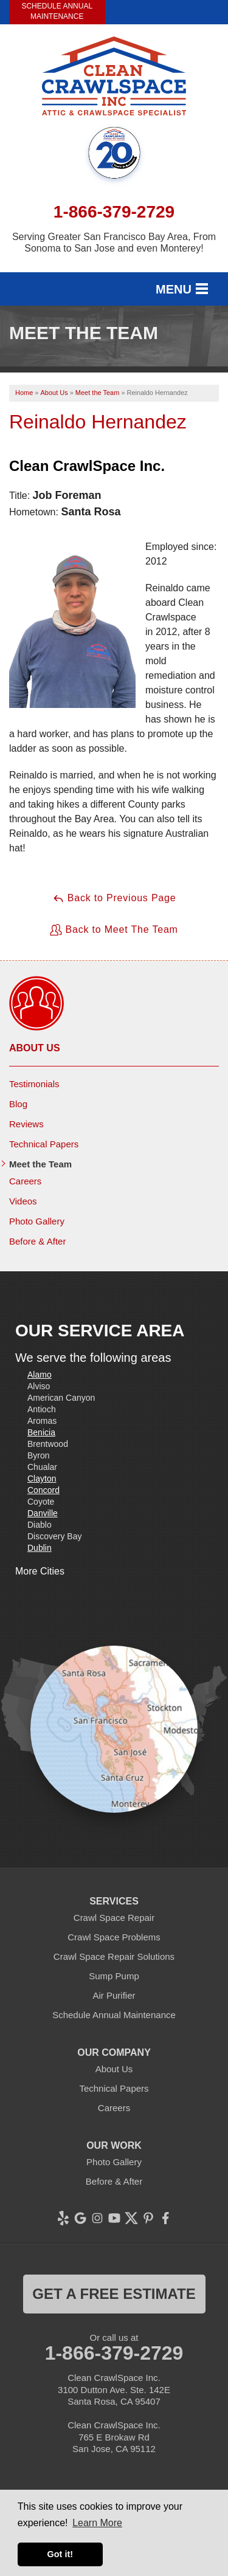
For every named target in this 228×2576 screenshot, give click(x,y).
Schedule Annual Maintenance (56, 11)
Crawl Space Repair (114, 1917)
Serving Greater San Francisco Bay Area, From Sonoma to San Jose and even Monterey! (114, 242)
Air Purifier (113, 1995)
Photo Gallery (36, 1221)
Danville (42, 1513)
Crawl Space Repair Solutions (114, 1956)
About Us (34, 1048)
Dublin (39, 1548)
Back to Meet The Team (114, 930)
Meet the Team (40, 1164)
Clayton (41, 1478)
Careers (25, 1181)
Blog (18, 1104)
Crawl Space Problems (114, 1937)
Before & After (37, 1241)
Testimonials (34, 1084)
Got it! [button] (60, 2554)
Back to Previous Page (114, 898)
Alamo (39, 1374)
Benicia (41, 1432)
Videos (23, 1201)
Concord (43, 1490)
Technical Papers (43, 1144)
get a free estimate (113, 2294)
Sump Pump (114, 1976)
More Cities (39, 1571)
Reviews (26, 1124)
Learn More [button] (97, 2523)
